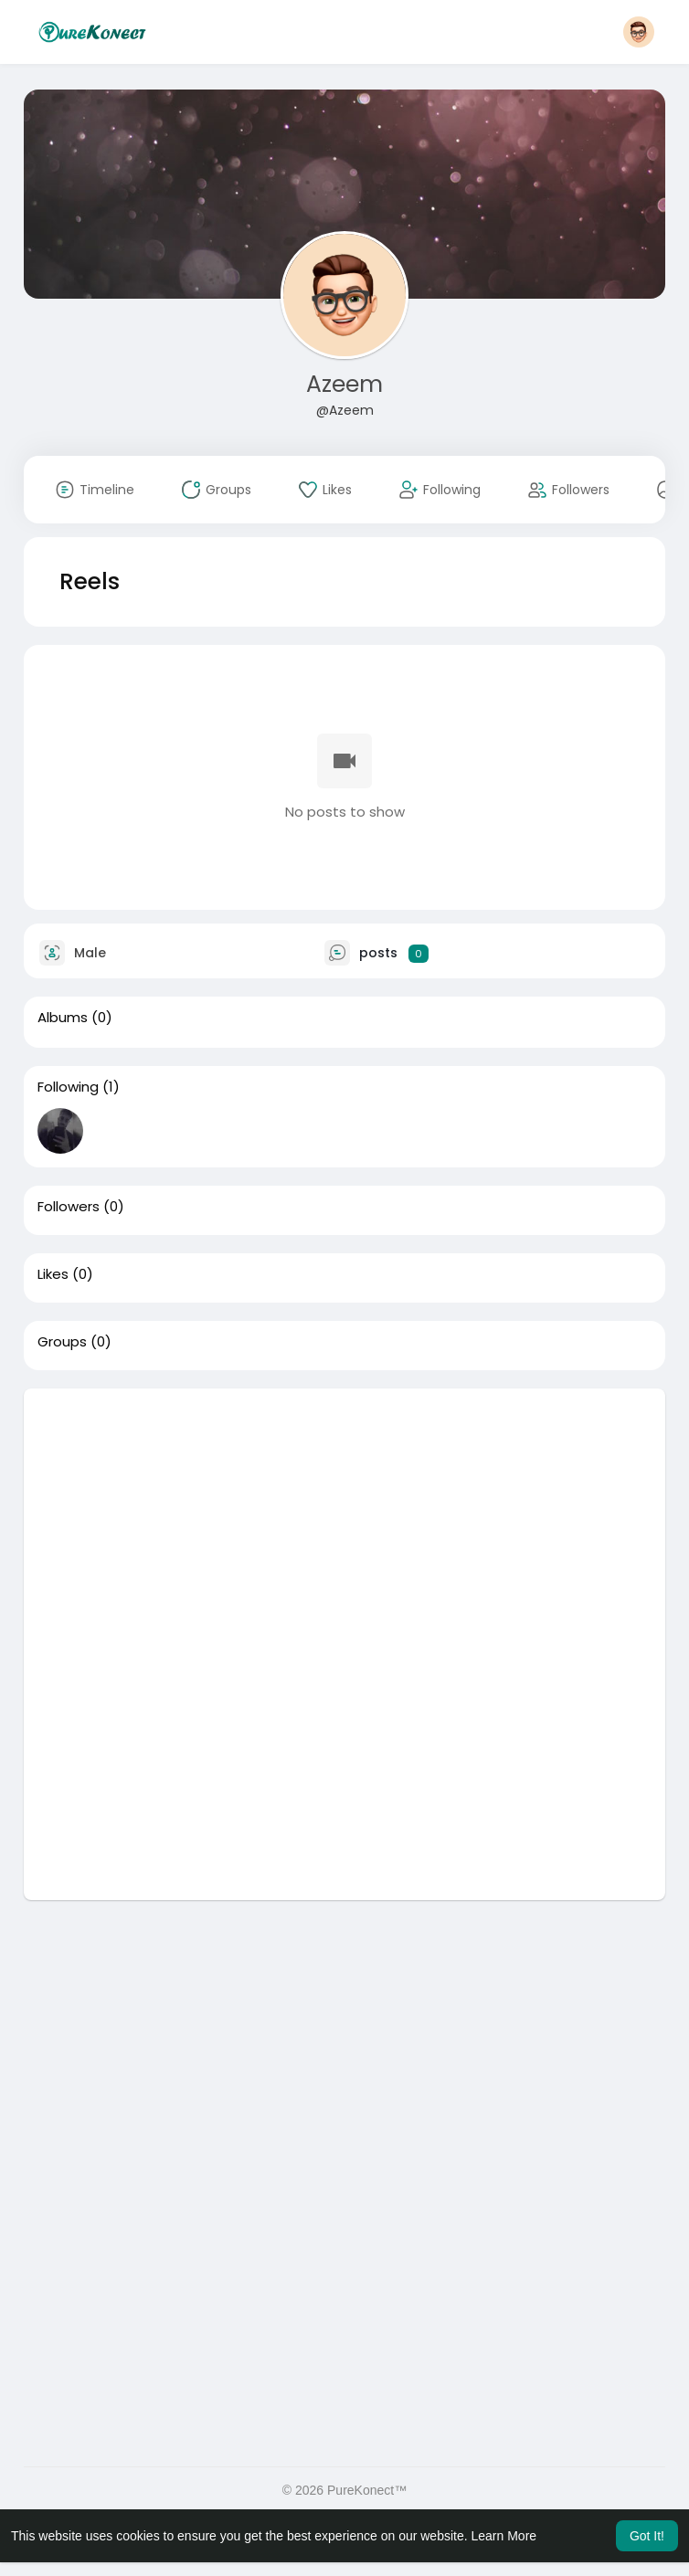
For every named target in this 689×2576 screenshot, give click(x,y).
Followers (68, 1206)
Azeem (344, 384)
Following (68, 1087)
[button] (638, 32)
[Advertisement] (344, 1516)
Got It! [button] (647, 2535)
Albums (62, 1017)
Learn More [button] (504, 2535)
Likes (53, 1274)
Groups (62, 1342)
